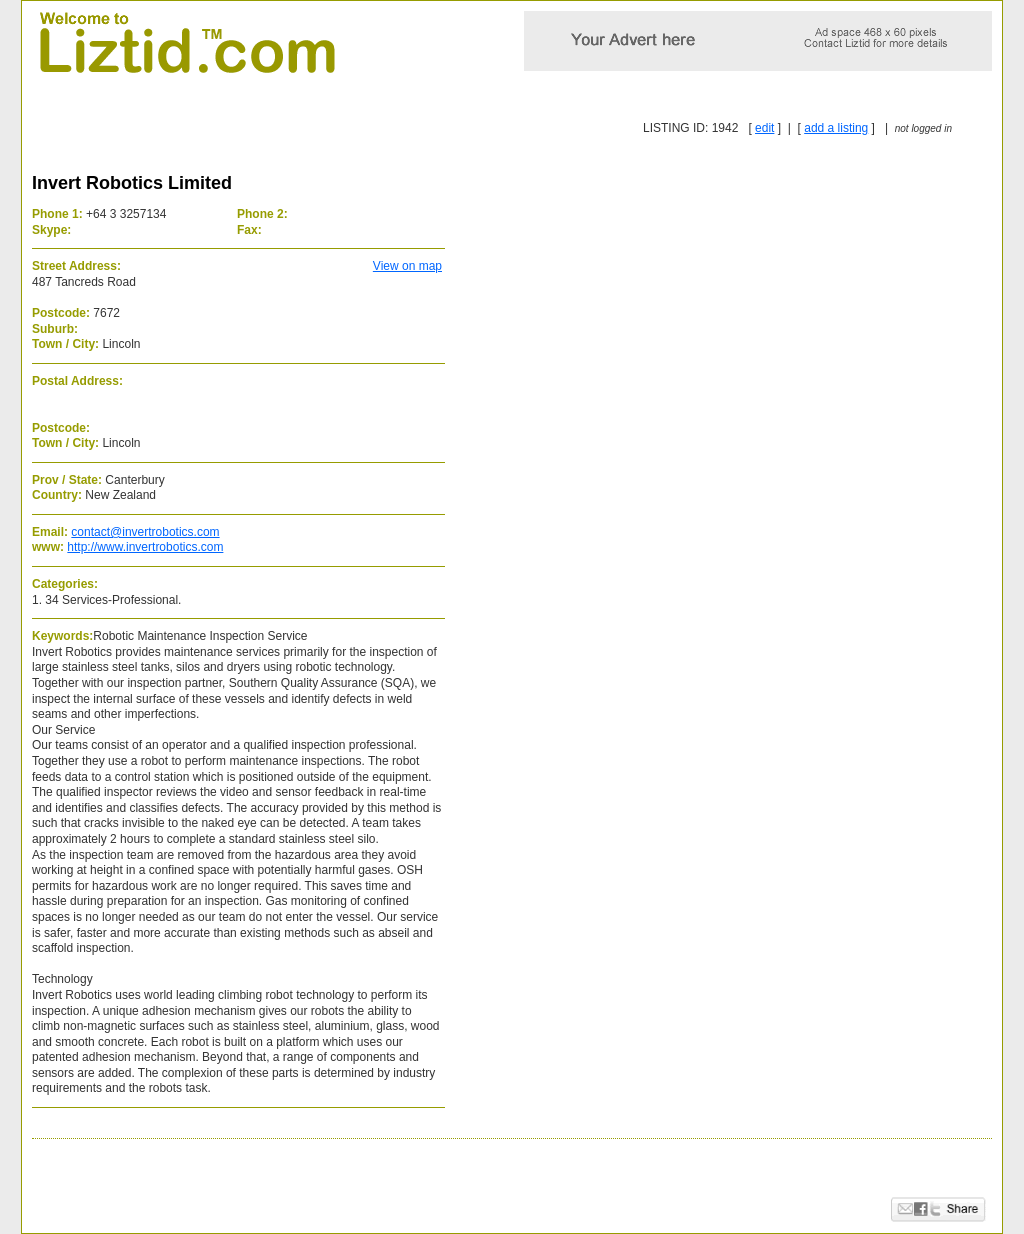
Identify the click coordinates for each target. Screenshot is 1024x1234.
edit (764, 128)
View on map (407, 266)
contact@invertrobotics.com (145, 532)
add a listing (836, 128)
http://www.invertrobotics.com (145, 547)
